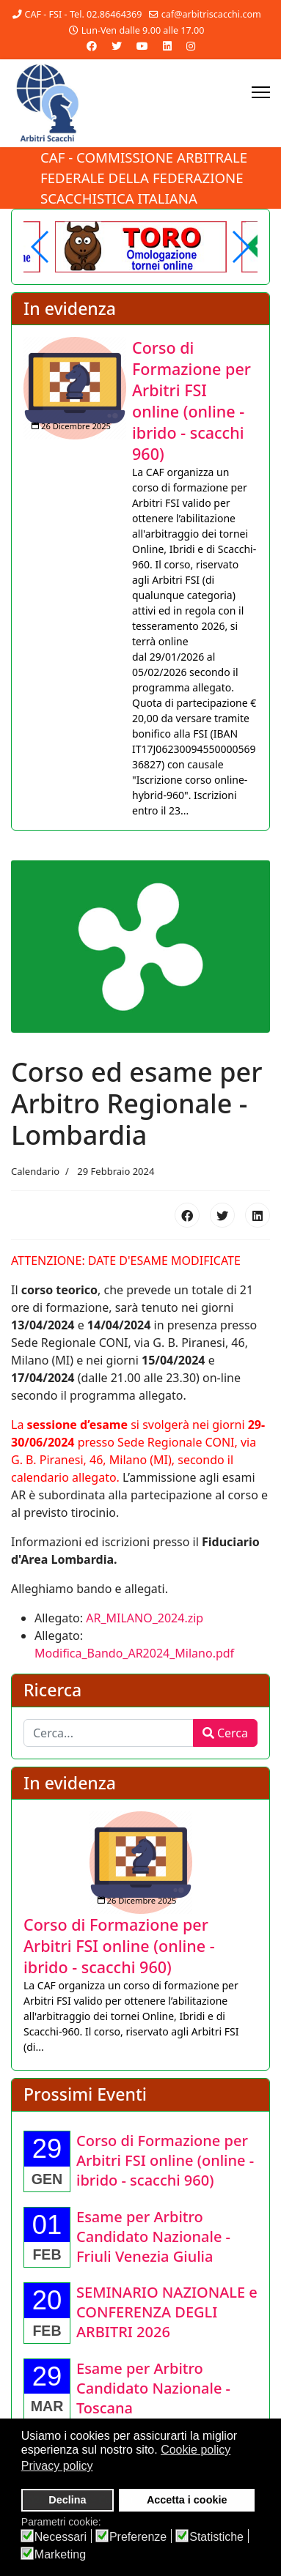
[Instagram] (190, 46)
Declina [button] (67, 2500)
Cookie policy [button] (195, 2449)
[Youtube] (142, 46)
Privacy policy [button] (57, 2466)
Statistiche (216, 2537)
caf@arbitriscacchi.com (211, 14)
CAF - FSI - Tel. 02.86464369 (83, 14)
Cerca (225, 1733)
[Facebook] (92, 46)
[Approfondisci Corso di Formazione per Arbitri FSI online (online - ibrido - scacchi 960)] (74, 388)
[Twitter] (117, 46)
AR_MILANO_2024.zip (144, 1618)
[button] (240, 247)
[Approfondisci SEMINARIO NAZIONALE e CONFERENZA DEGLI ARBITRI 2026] (167, 2312)
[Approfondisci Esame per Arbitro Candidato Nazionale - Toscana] (153, 2388)
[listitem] (140, 577)
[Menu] (261, 92)
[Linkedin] (167, 46)
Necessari (60, 2537)
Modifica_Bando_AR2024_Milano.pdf (134, 1653)
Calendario (35, 1171)
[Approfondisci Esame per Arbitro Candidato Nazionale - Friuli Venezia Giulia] (153, 2236)
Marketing (60, 2555)
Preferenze (138, 2537)
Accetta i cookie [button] (187, 2500)
